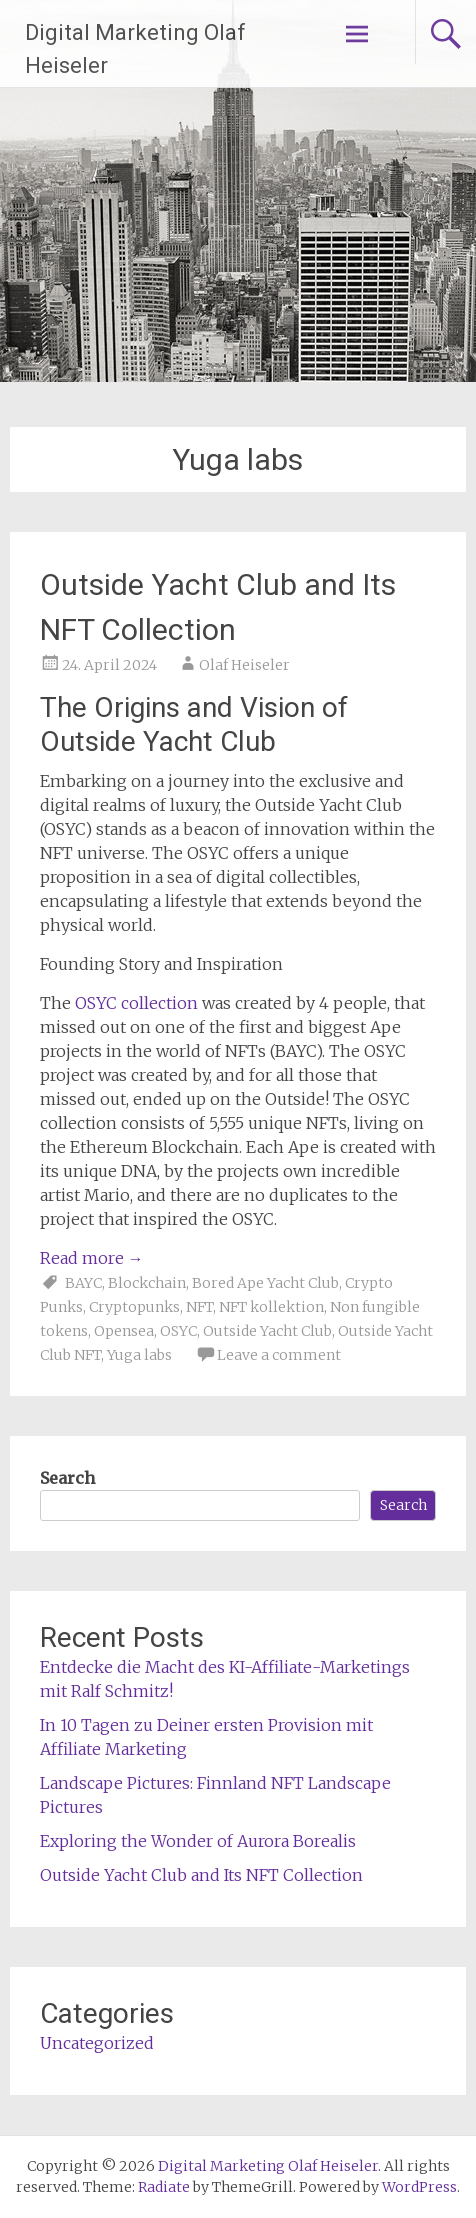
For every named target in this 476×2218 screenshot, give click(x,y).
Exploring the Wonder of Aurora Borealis (198, 1841)
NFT (199, 1307)
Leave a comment (279, 1355)
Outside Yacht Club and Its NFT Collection (201, 1875)
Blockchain (147, 1283)
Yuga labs (139, 1355)
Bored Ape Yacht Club (265, 1283)
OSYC (178, 1331)
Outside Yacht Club (267, 1331)
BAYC (83, 1283)
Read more (92, 1258)
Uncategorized (97, 2043)
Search (67, 1478)
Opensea (124, 1331)
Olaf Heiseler (244, 665)
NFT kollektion (271, 1307)
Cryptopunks (134, 1307)
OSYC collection (136, 1003)
